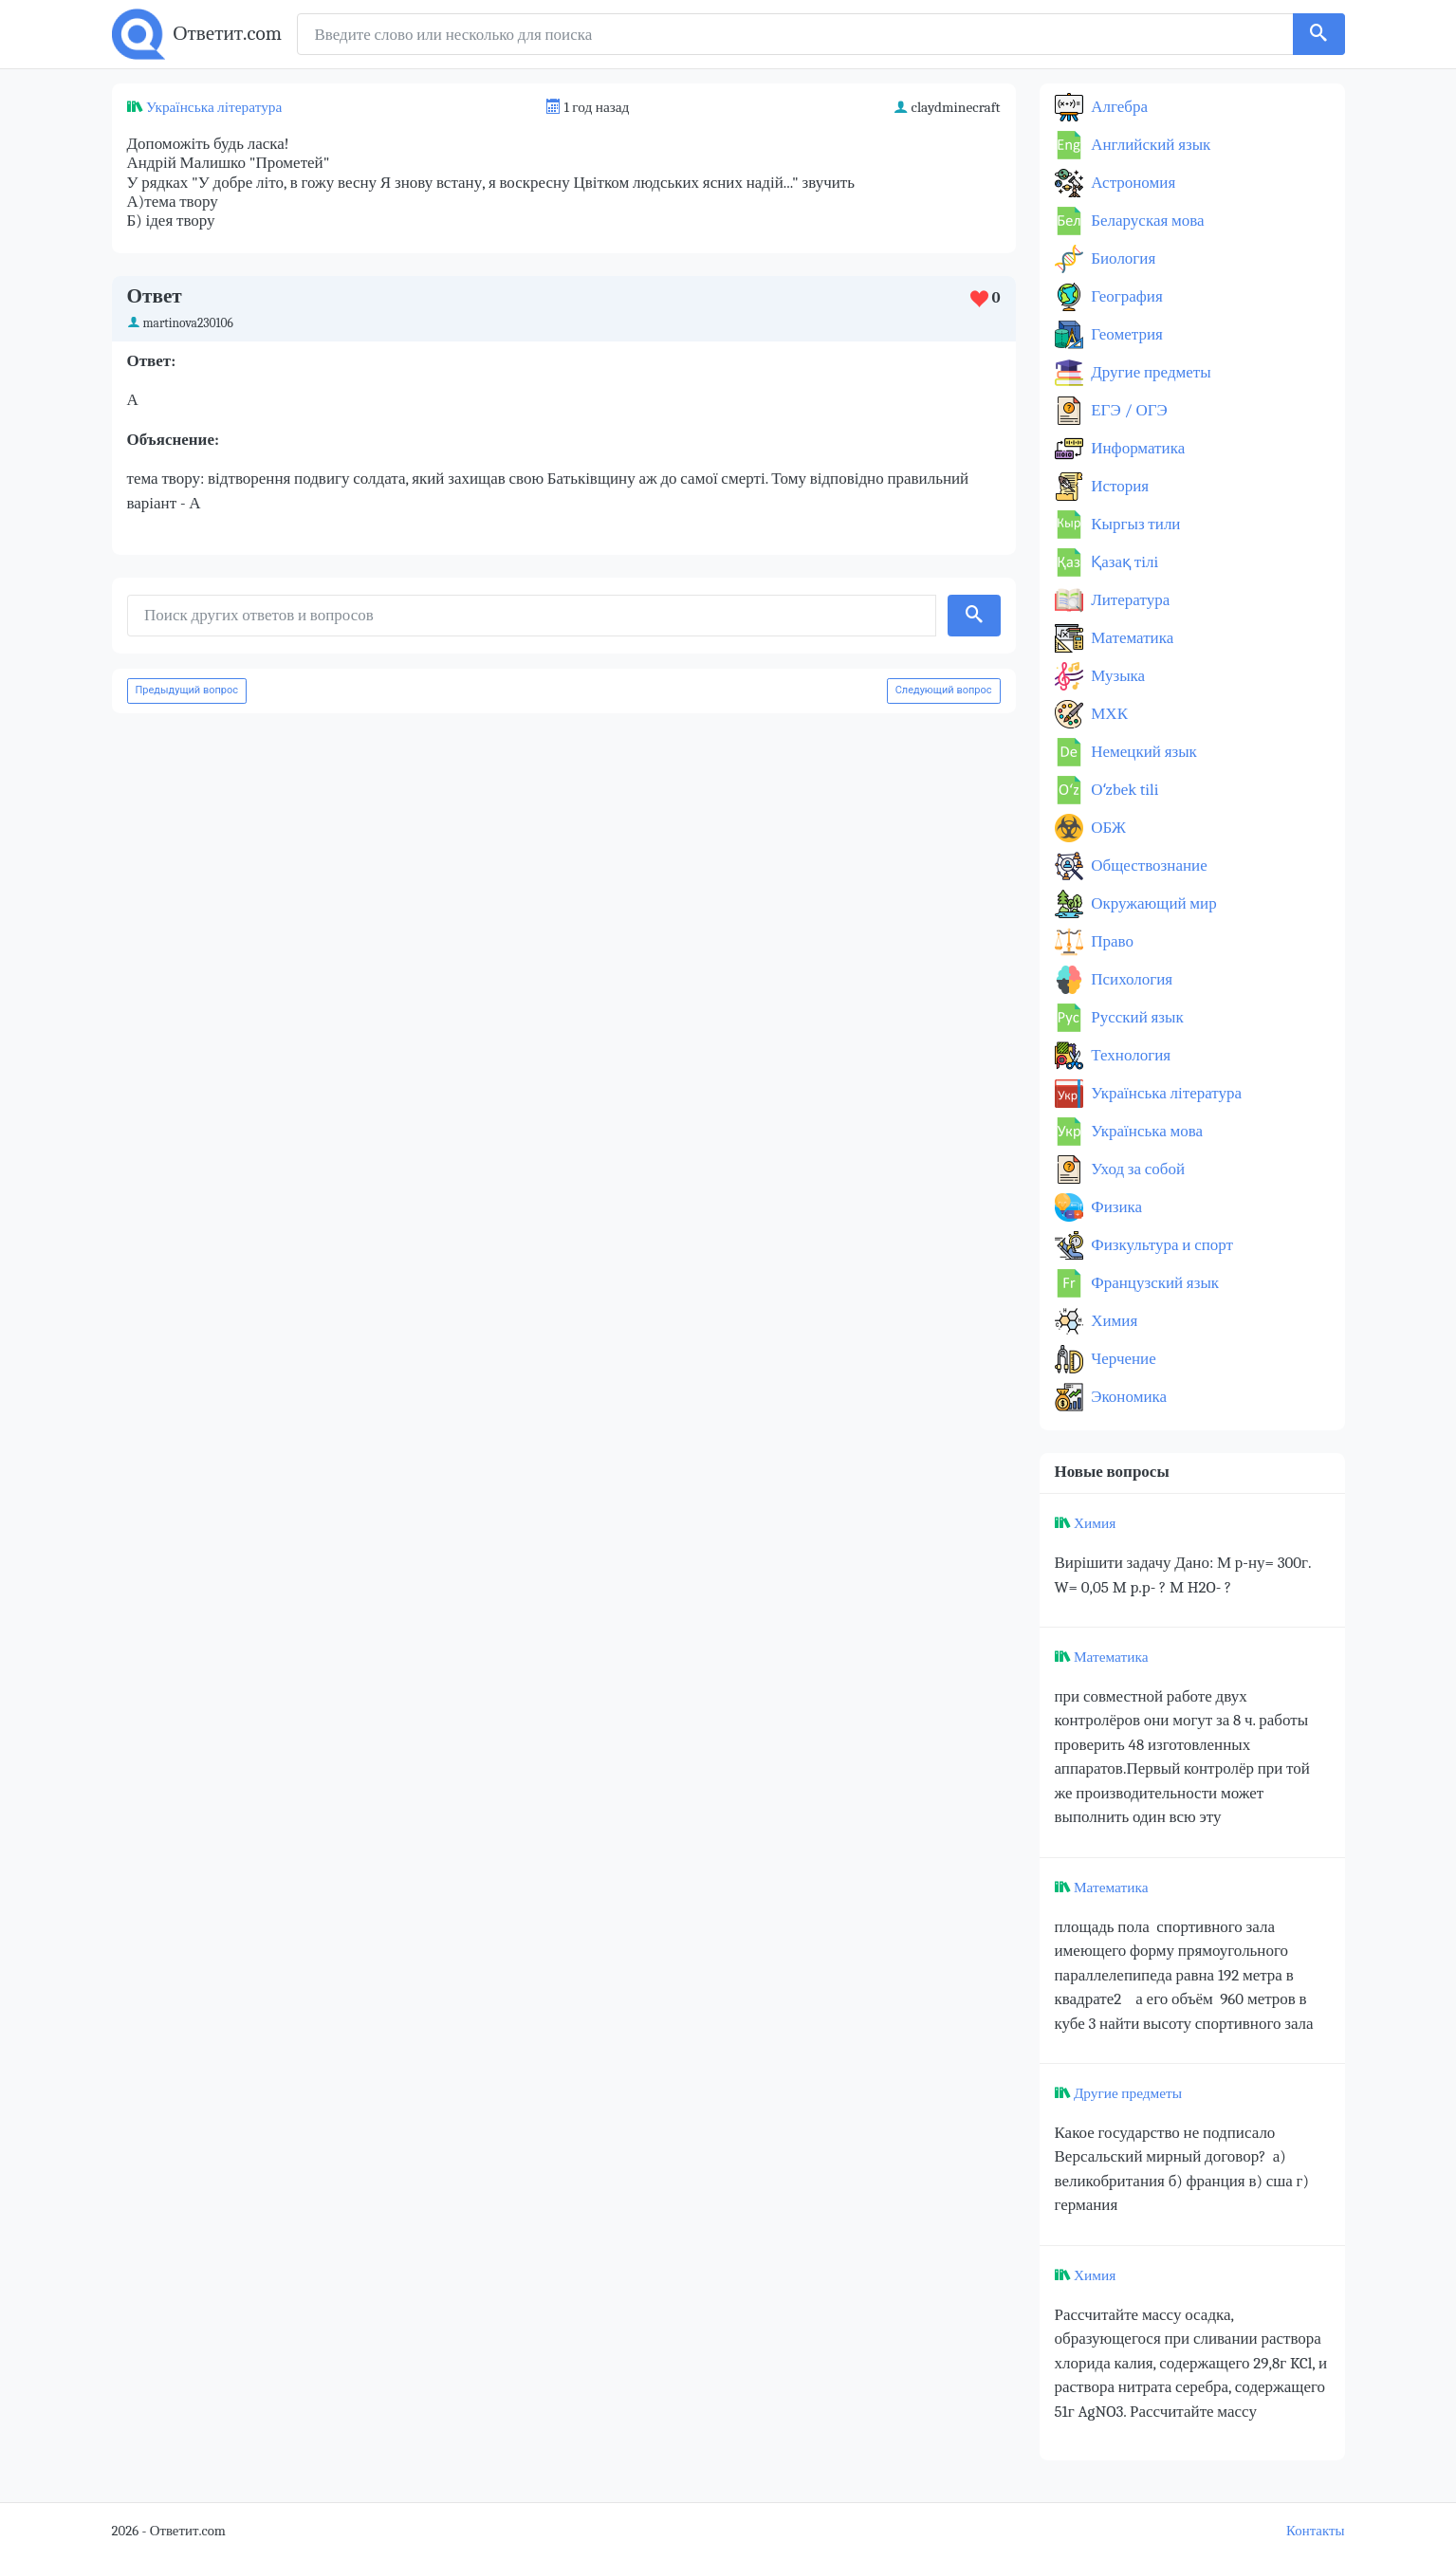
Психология (1130, 979)
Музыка (1117, 676)
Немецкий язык (1142, 752)
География (1125, 296)
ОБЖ (1107, 828)
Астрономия (1132, 183)
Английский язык (1149, 145)
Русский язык (1136, 1017)
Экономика (1128, 1397)
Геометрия (1125, 334)
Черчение (1122, 1359)
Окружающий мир (1152, 903)
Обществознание (1147, 865)
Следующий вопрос (943, 690)
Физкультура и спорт (1161, 1245)
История (1119, 486)
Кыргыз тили (1134, 524)
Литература (1129, 600)
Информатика (1137, 448)
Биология (1122, 258)
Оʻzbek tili (1123, 790)
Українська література (214, 107)
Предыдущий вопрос (187, 690)
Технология (1129, 1055)
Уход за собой (1137, 1169)
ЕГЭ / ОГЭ (1128, 410)
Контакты (1315, 2531)
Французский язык (1154, 1283)
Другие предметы (1149, 372)
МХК (1108, 714)
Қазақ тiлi (1123, 562)
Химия (1113, 1321)
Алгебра (1118, 107)
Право (1110, 941)
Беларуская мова (1146, 221)
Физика (1115, 1207)
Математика (1131, 638)
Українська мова (1146, 1131)
